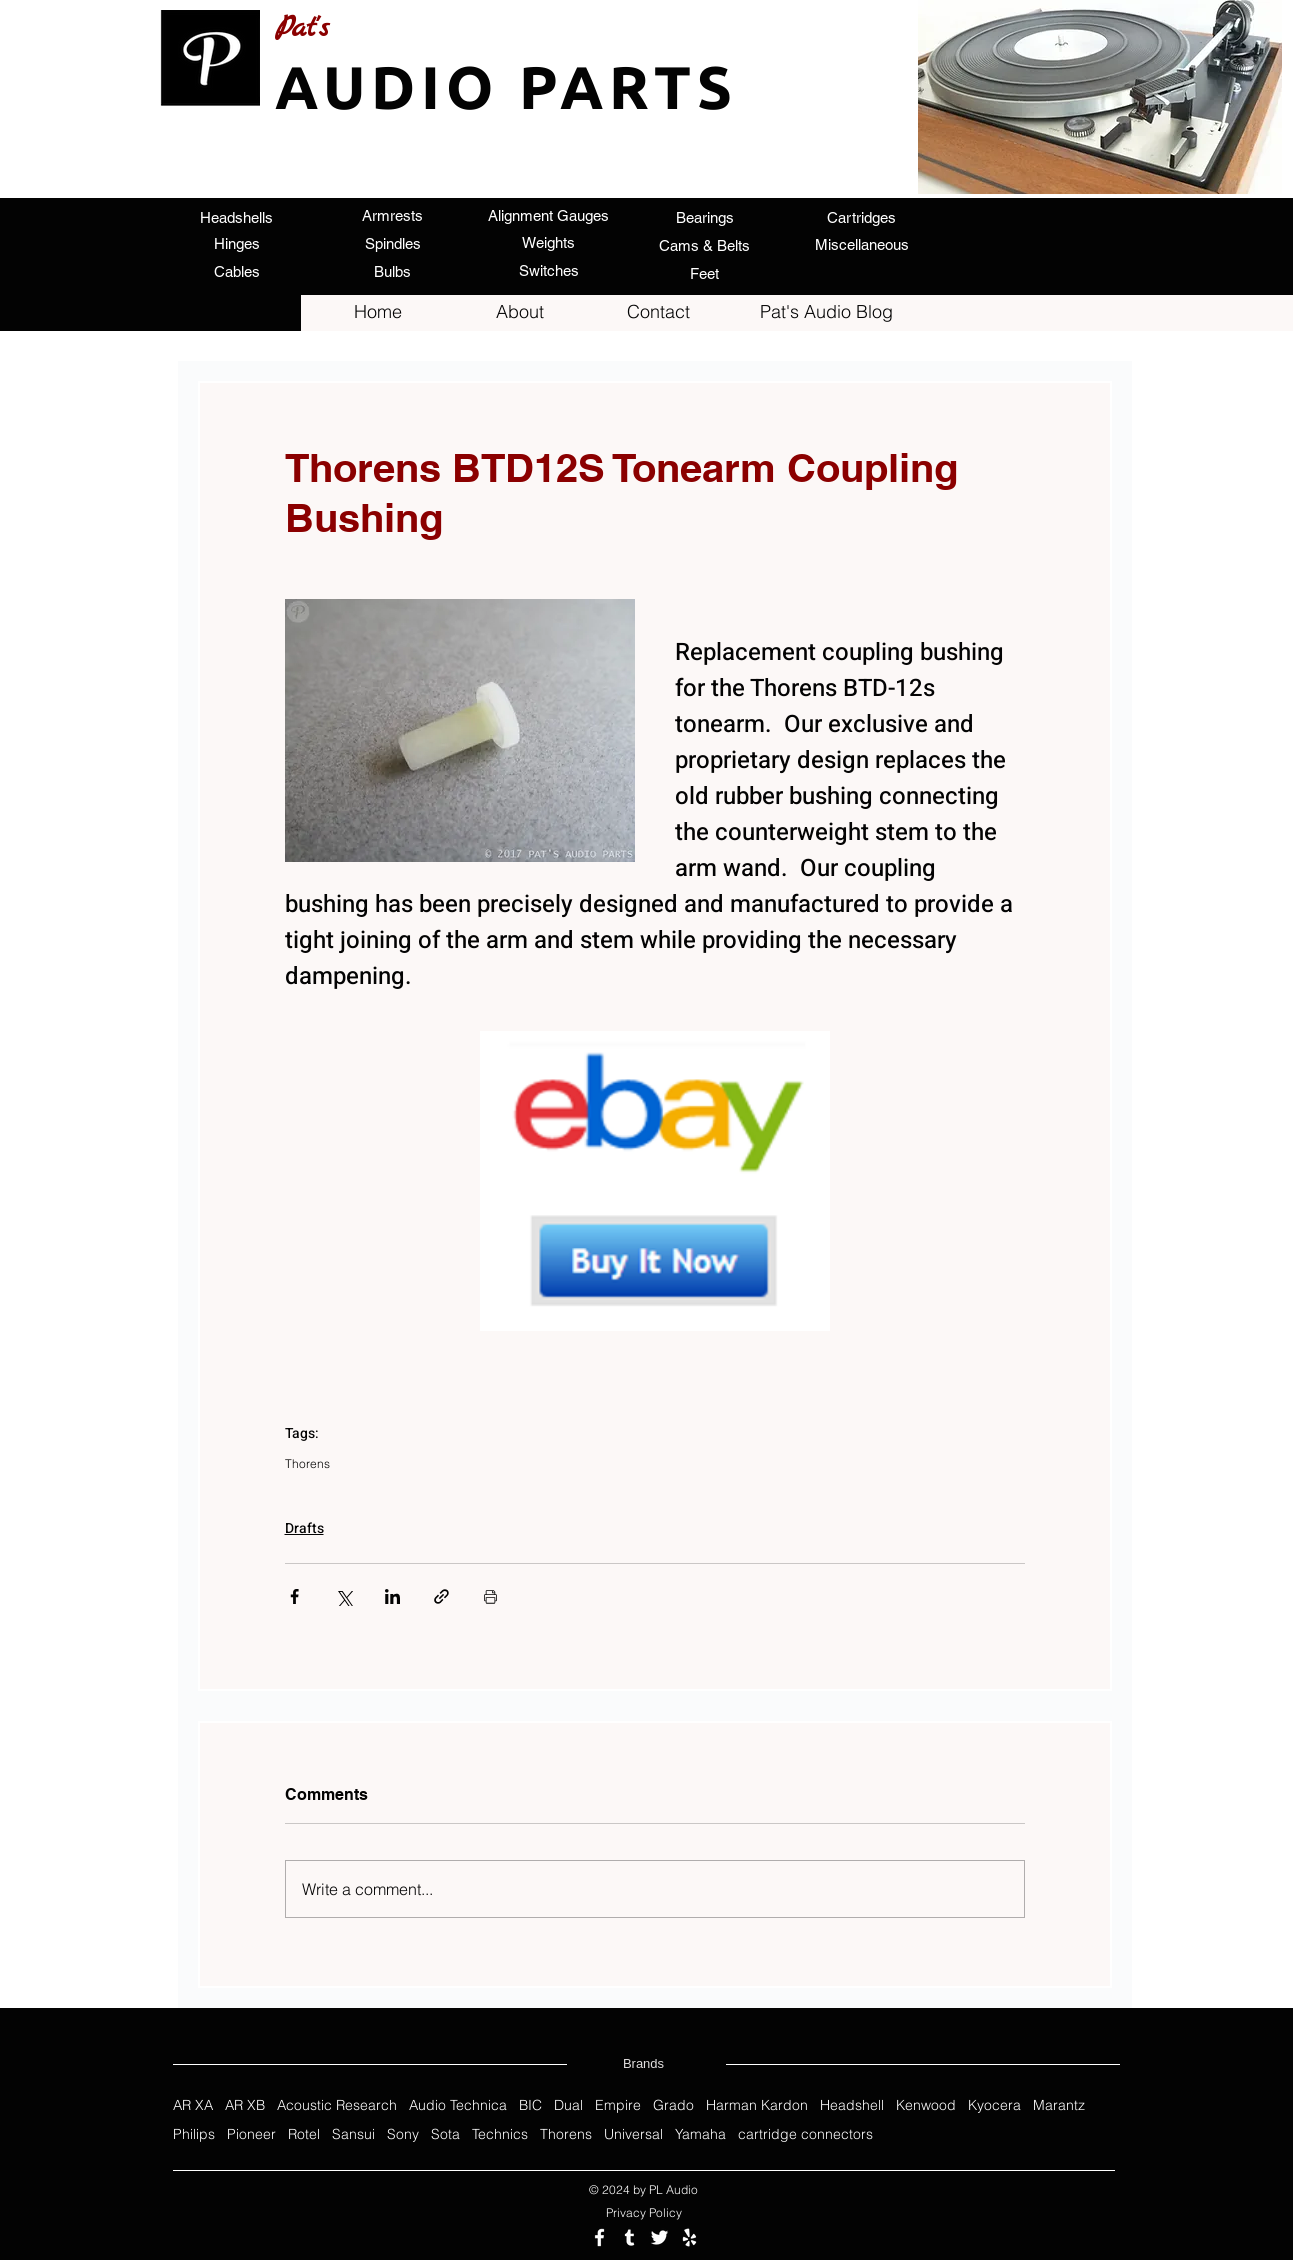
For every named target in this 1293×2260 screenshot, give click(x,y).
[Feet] (705, 273)
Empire (618, 2105)
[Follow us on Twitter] (659, 2237)
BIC (530, 2105)
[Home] (378, 312)
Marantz (1059, 2105)
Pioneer (251, 2134)
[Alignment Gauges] (549, 215)
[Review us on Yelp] (689, 2237)
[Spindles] (393, 243)
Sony (403, 2134)
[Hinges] (237, 243)
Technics (500, 2134)
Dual (568, 2105)
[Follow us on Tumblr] (629, 2237)
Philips (194, 2134)
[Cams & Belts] (705, 245)
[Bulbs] (393, 271)
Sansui (353, 2134)
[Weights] (549, 242)
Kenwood (926, 2105)
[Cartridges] (862, 217)
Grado (673, 2105)
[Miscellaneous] (862, 244)
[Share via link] (441, 1596)
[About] (520, 312)
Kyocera (994, 2105)
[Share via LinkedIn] (392, 1596)
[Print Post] (490, 1596)
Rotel (304, 2134)
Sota (445, 2134)
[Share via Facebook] (294, 1596)
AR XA (193, 2105)
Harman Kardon (757, 2105)
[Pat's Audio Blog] (827, 312)
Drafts (304, 1528)
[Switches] (549, 270)
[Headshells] (237, 217)
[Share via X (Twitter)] (343, 1596)
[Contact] (659, 312)
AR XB (245, 2105)
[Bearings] (705, 217)
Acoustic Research (337, 2105)
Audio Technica (458, 2105)
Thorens (307, 1463)
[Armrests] (393, 215)
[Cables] (237, 271)
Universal (633, 2134)
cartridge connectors (805, 2134)
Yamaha (700, 2134)
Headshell (852, 2105)
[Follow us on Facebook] (599, 2237)
